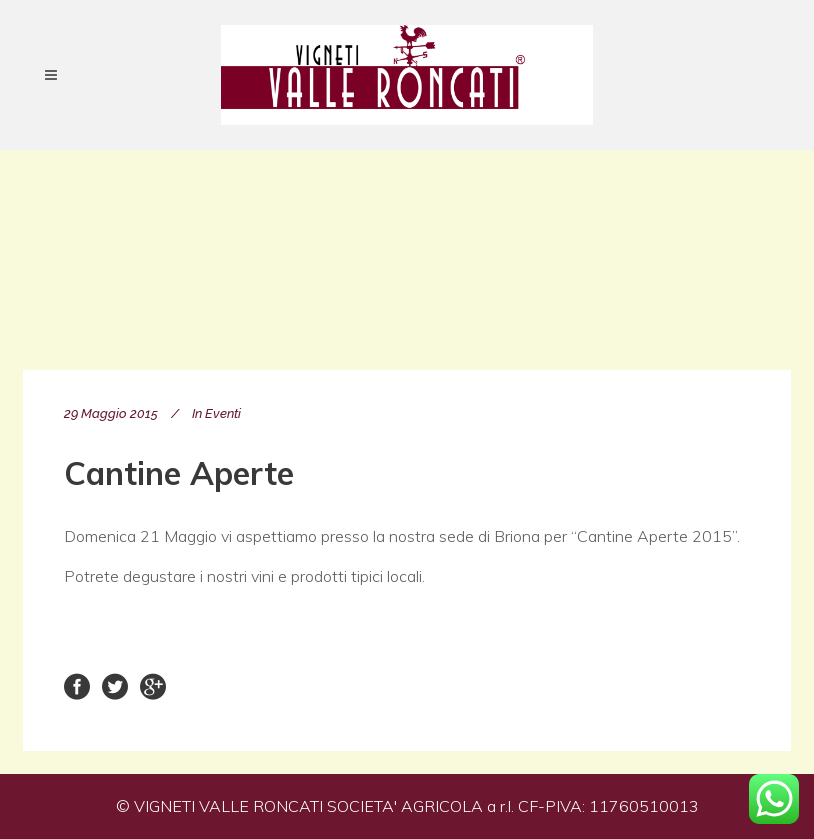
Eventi (223, 413)
